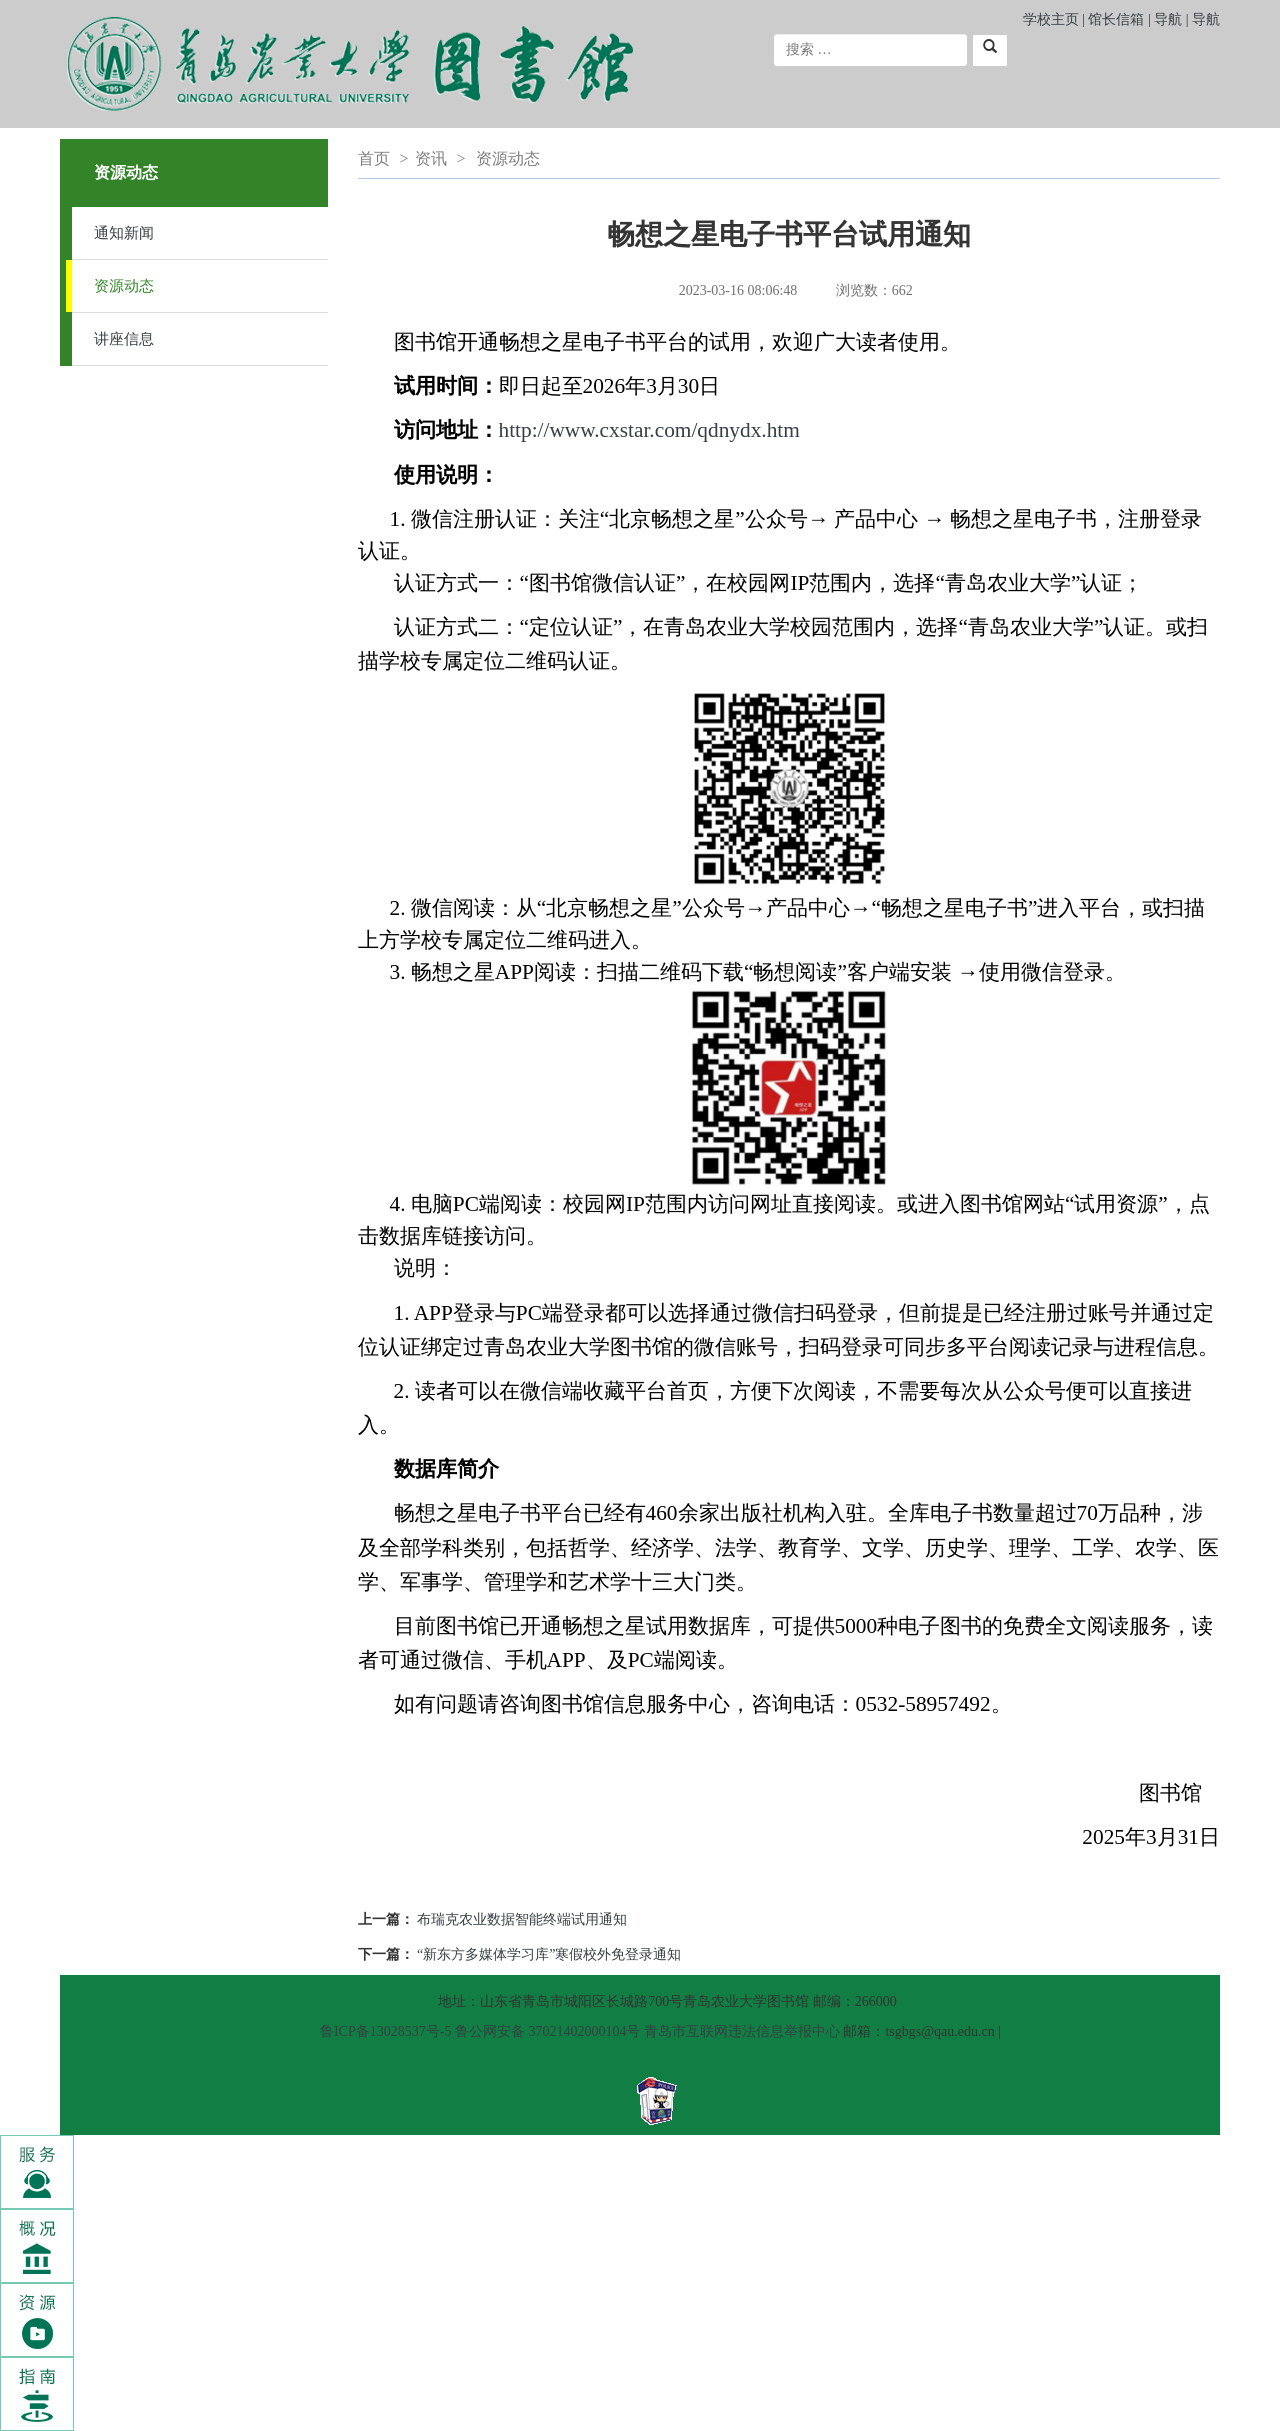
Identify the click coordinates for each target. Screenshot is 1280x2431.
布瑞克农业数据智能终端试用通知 (522, 1919)
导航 (1168, 19)
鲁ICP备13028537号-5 (385, 2031)
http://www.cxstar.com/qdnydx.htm (649, 430)
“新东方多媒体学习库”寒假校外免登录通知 (549, 1954)
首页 (374, 158)
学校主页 (1051, 19)
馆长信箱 (1118, 19)
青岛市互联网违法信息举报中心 (742, 2031)
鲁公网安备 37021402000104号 (548, 2031)
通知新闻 (124, 233)
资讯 (431, 158)
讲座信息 (124, 339)
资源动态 (124, 286)
